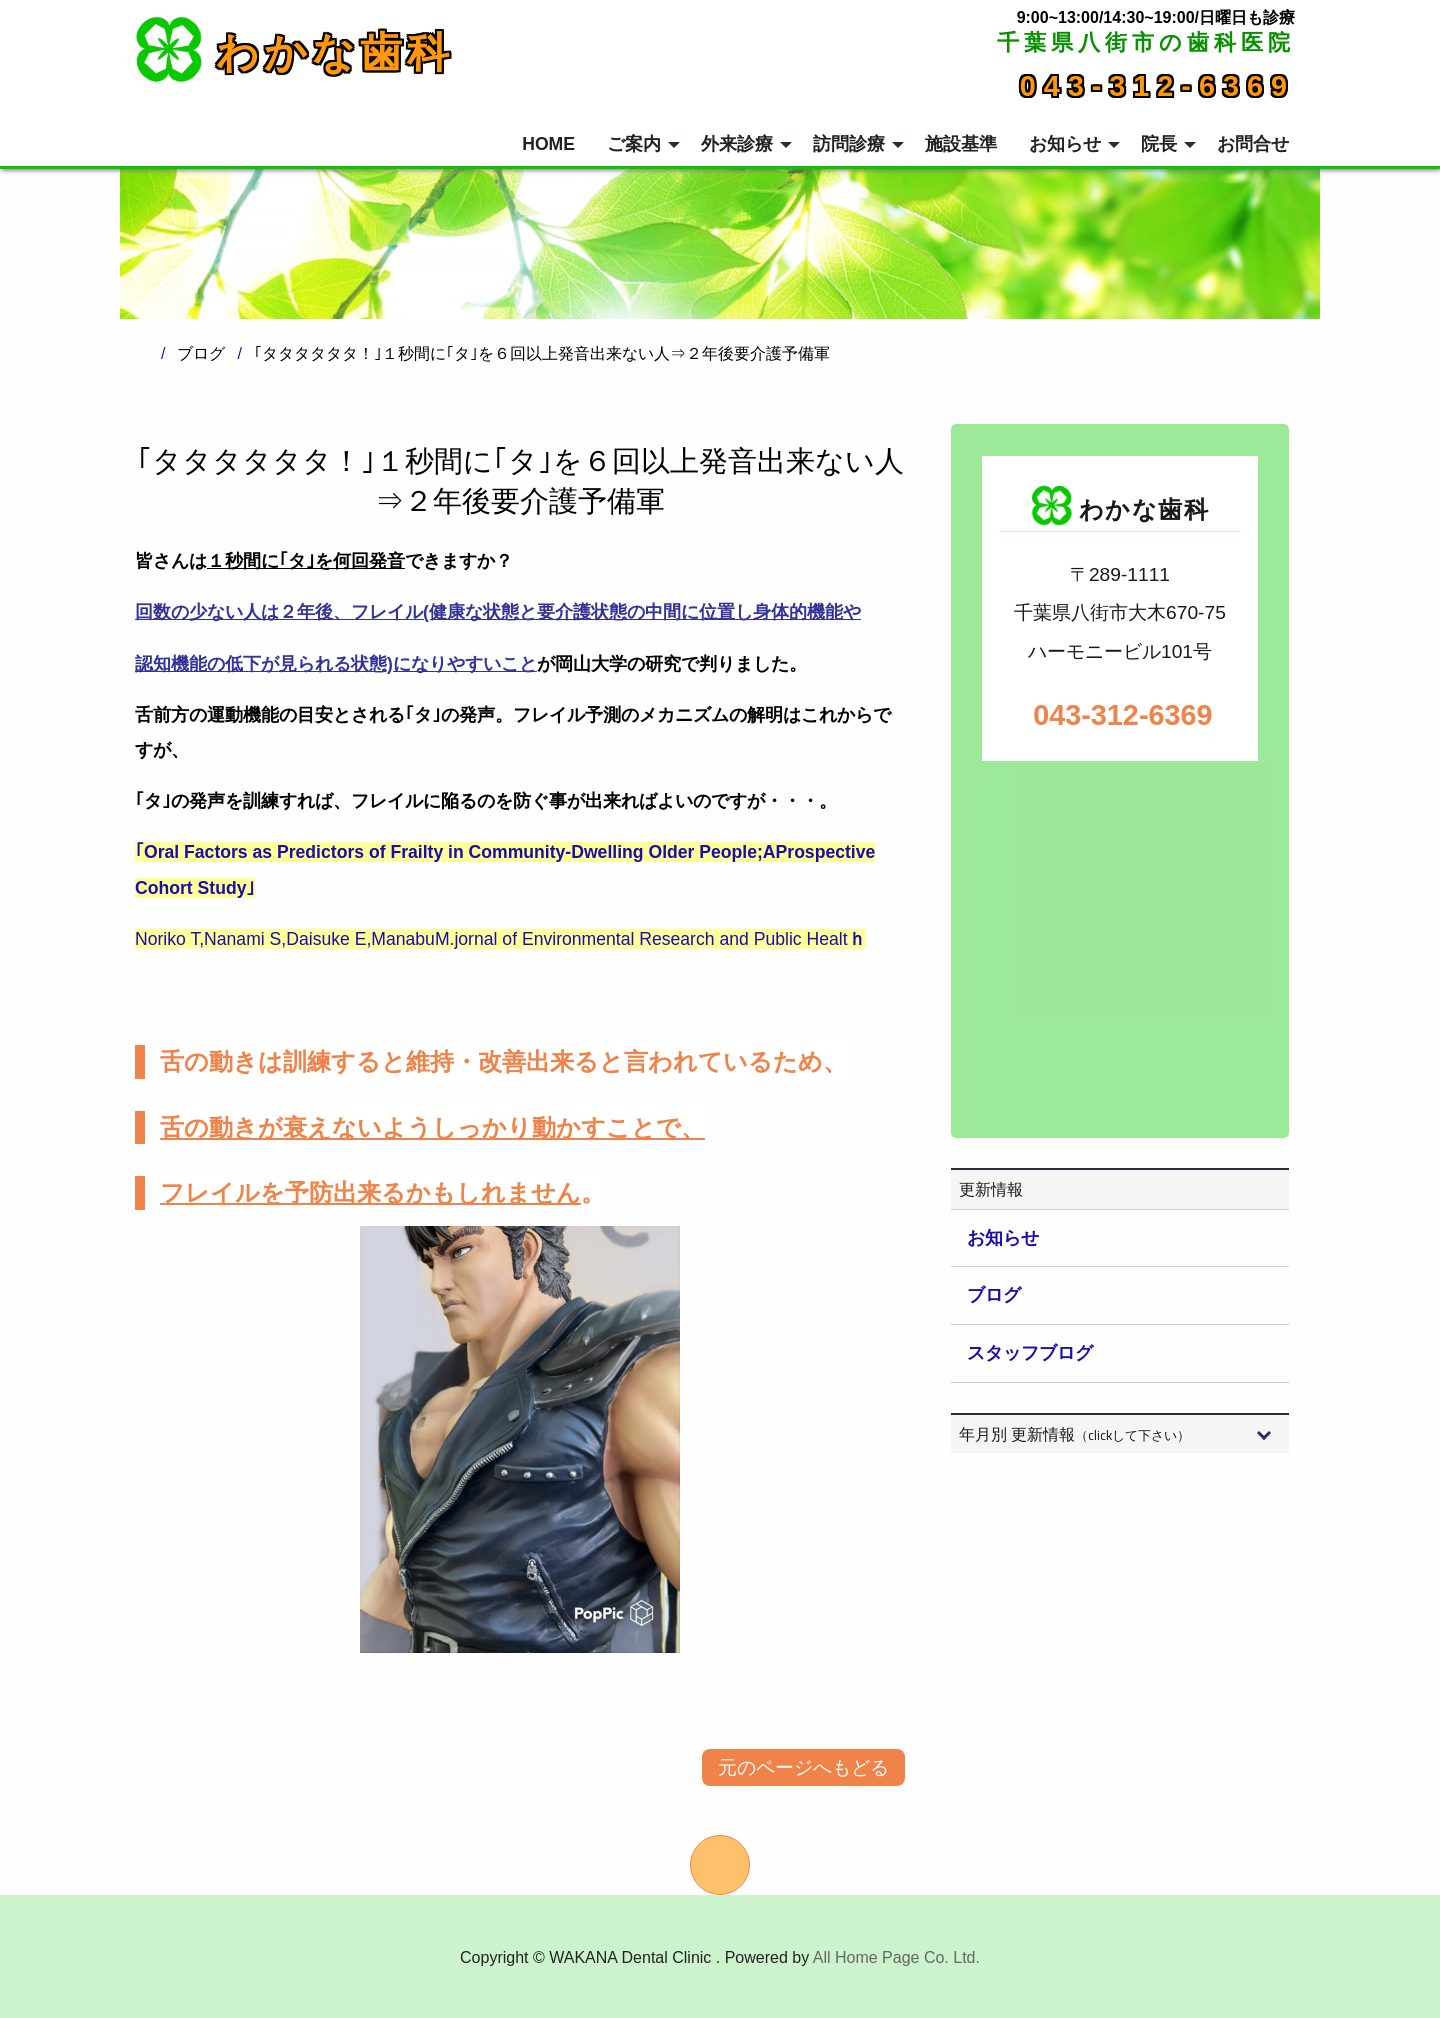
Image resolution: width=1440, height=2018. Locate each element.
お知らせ (1003, 1238)
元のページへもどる (803, 1767)
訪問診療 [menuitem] (849, 144)
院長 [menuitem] (1159, 144)
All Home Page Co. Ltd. (896, 1957)
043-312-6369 (1157, 86)
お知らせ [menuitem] (1065, 144)
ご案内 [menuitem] (634, 144)
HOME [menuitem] (548, 144)
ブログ (994, 1295)
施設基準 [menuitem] (961, 144)
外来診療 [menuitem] (737, 144)
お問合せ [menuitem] (1253, 144)
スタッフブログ (1030, 1353)
